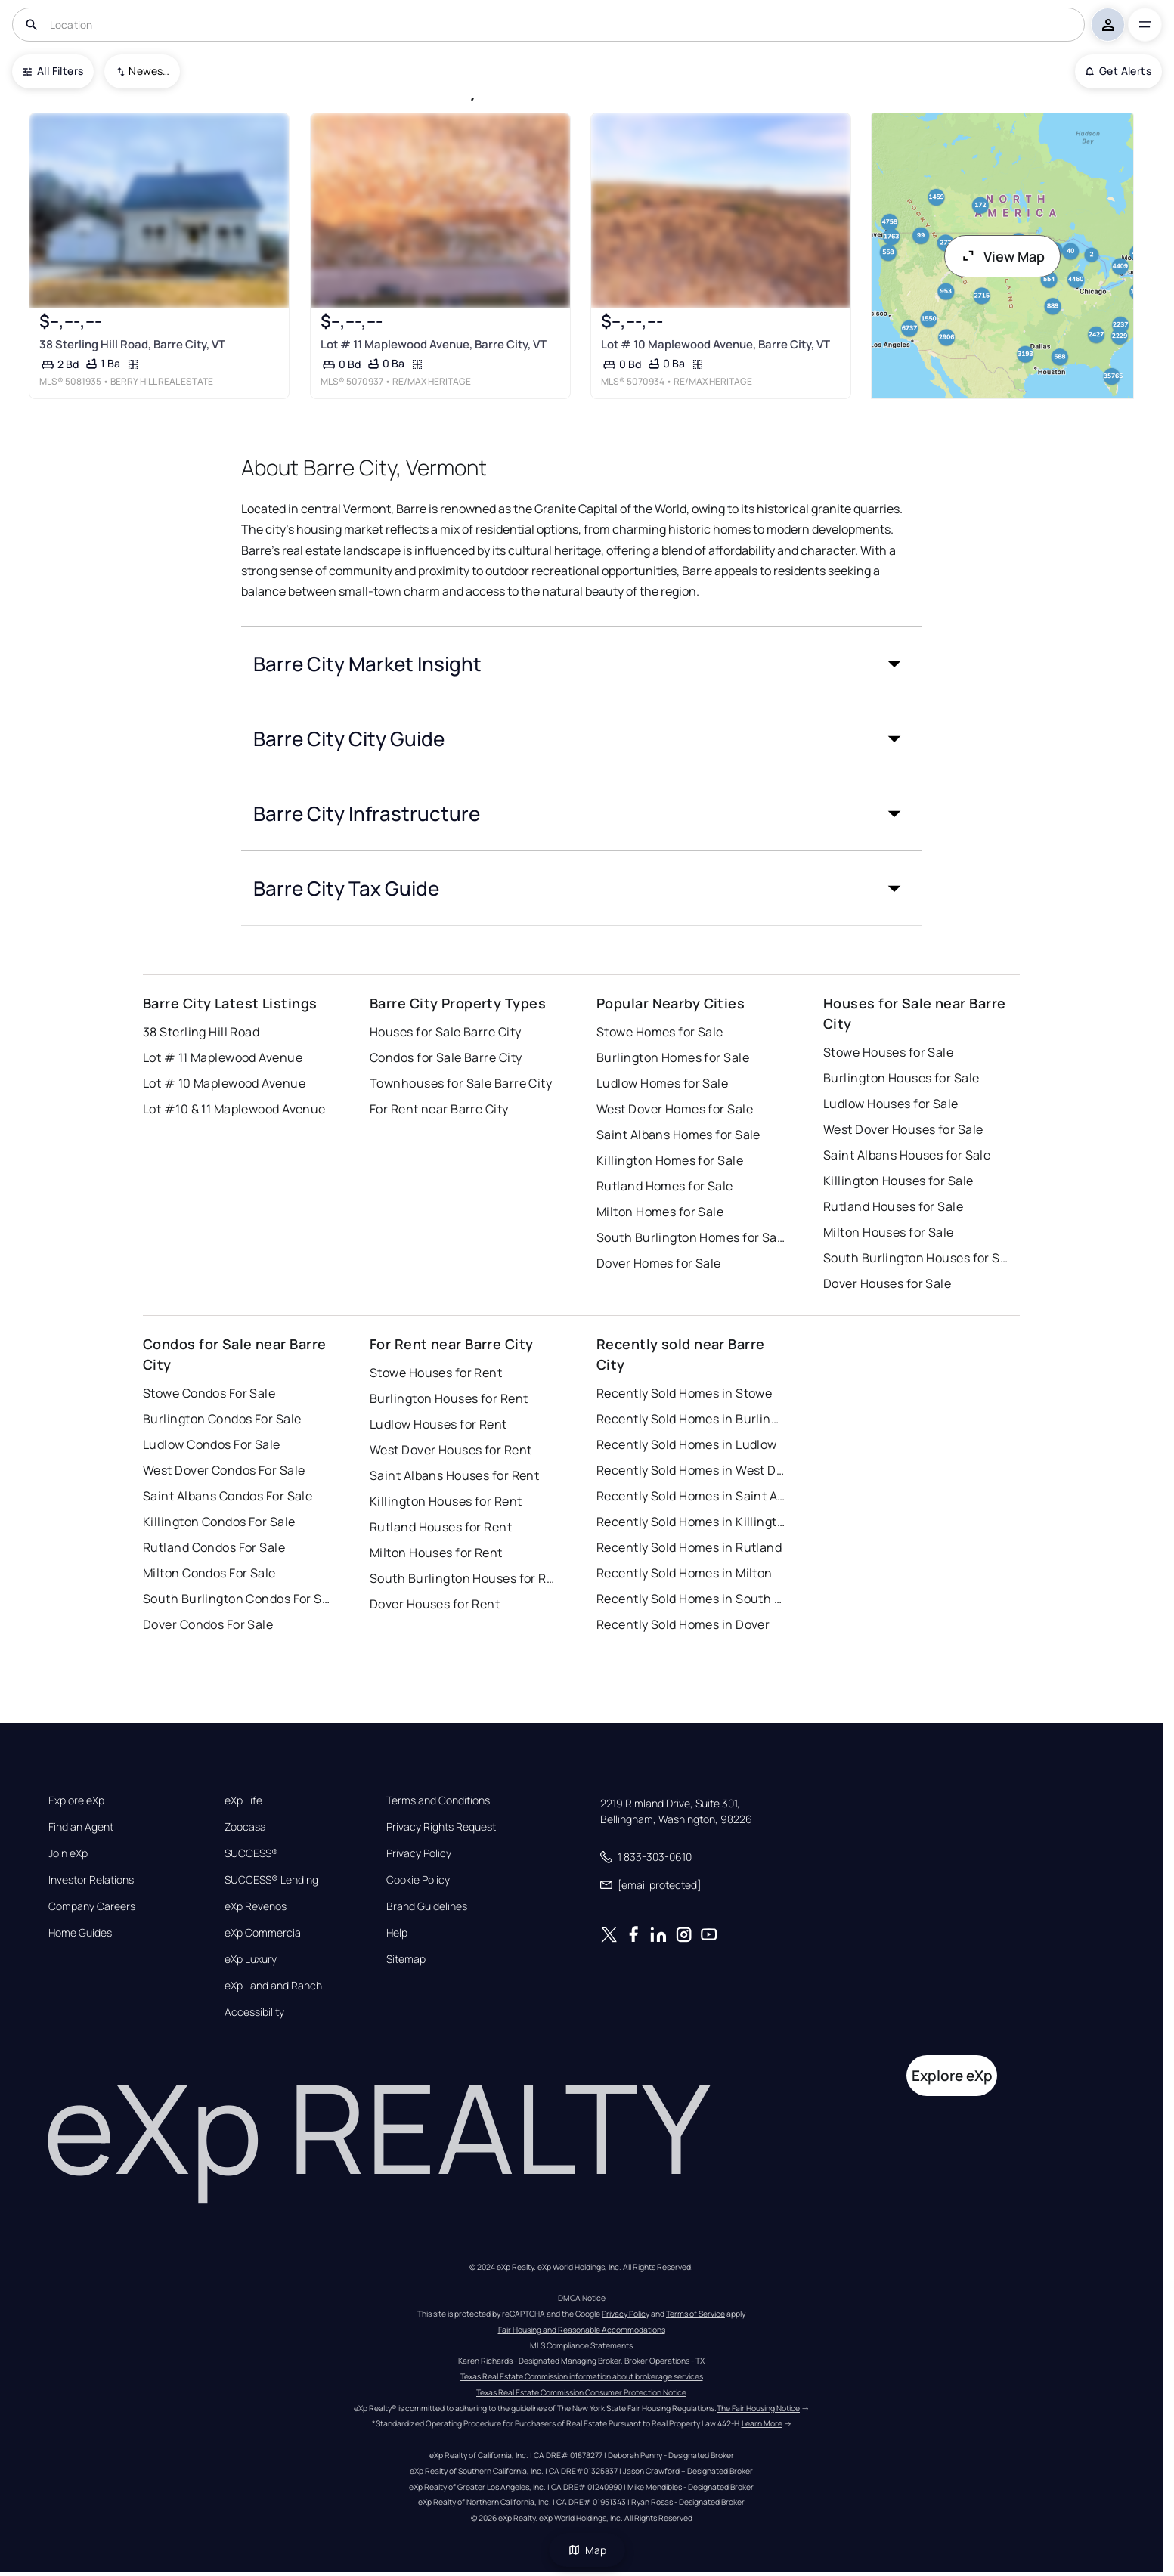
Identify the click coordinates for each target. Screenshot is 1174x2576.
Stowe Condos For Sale (209, 1393)
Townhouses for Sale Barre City (461, 1083)
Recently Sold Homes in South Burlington (690, 1598)
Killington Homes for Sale (669, 1160)
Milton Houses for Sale (888, 1232)
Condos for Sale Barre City (446, 1057)
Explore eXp (76, 1800)
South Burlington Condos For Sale (237, 1598)
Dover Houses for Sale (887, 1283)
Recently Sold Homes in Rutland (689, 1547)
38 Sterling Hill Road (201, 1031)
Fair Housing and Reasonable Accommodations (581, 2329)
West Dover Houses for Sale (903, 1129)
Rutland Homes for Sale (664, 1186)
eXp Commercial (264, 1932)
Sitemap (406, 1959)
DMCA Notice (582, 2298)
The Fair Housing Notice (758, 2408)
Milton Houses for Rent (436, 1552)
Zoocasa (245, 1827)
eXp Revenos (256, 1906)
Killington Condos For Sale (219, 1521)
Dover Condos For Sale (208, 1624)
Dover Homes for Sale (658, 1263)
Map (587, 2550)
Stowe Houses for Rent (436, 1372)
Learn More (762, 2423)
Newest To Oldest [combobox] (149, 70)
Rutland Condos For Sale (214, 1547)
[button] (581, 664)
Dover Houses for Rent (435, 1604)
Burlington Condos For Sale (222, 1418)
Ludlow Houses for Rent (438, 1424)
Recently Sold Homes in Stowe (684, 1393)
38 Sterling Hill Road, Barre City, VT (132, 344)
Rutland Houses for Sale (893, 1206)
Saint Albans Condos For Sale (227, 1496)
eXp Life (243, 1800)
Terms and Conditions (438, 1800)
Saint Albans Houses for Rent (454, 1475)
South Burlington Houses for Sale (917, 1257)
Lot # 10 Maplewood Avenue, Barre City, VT (715, 344)
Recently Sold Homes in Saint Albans (690, 1496)
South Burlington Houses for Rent (464, 1578)
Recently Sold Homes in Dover (683, 1624)
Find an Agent (80, 1827)
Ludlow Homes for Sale (662, 1083)
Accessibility (254, 2012)
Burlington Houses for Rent (449, 1398)
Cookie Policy (418, 1880)
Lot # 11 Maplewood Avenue (222, 1057)
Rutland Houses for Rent (441, 1527)
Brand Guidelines (426, 1906)
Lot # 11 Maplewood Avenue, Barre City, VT (434, 344)
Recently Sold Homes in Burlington (690, 1418)
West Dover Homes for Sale (674, 1109)
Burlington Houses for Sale (901, 1078)
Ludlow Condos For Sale (211, 1444)
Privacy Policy (418, 1853)
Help (396, 1932)
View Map (1002, 256)
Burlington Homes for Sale (672, 1057)
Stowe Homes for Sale (659, 1031)
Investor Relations (91, 1880)
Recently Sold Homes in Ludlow (686, 1444)
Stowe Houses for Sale (888, 1052)
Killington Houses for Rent (446, 1501)
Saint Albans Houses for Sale (906, 1155)
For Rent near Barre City (439, 1109)
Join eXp (68, 1853)
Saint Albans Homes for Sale (678, 1134)
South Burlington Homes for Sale (690, 1237)
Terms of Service (695, 2313)
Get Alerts (1118, 70)
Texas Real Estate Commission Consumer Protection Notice (581, 2392)
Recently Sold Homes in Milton (684, 1573)
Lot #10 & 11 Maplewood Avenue (234, 1109)
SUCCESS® (251, 1853)
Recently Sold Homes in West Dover (690, 1470)
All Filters (53, 70)
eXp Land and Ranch (273, 1985)
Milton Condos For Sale (209, 1573)
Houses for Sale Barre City (445, 1031)
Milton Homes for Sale (659, 1211)
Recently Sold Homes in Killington (690, 1521)
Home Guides (80, 1932)
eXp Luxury (251, 1959)
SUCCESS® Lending (271, 1880)
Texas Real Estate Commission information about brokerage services (581, 2376)
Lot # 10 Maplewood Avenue (224, 1083)
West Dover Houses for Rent (450, 1449)
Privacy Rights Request (441, 1827)
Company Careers (91, 1906)
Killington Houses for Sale (898, 1180)
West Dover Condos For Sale (224, 1470)
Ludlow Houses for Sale (891, 1103)
